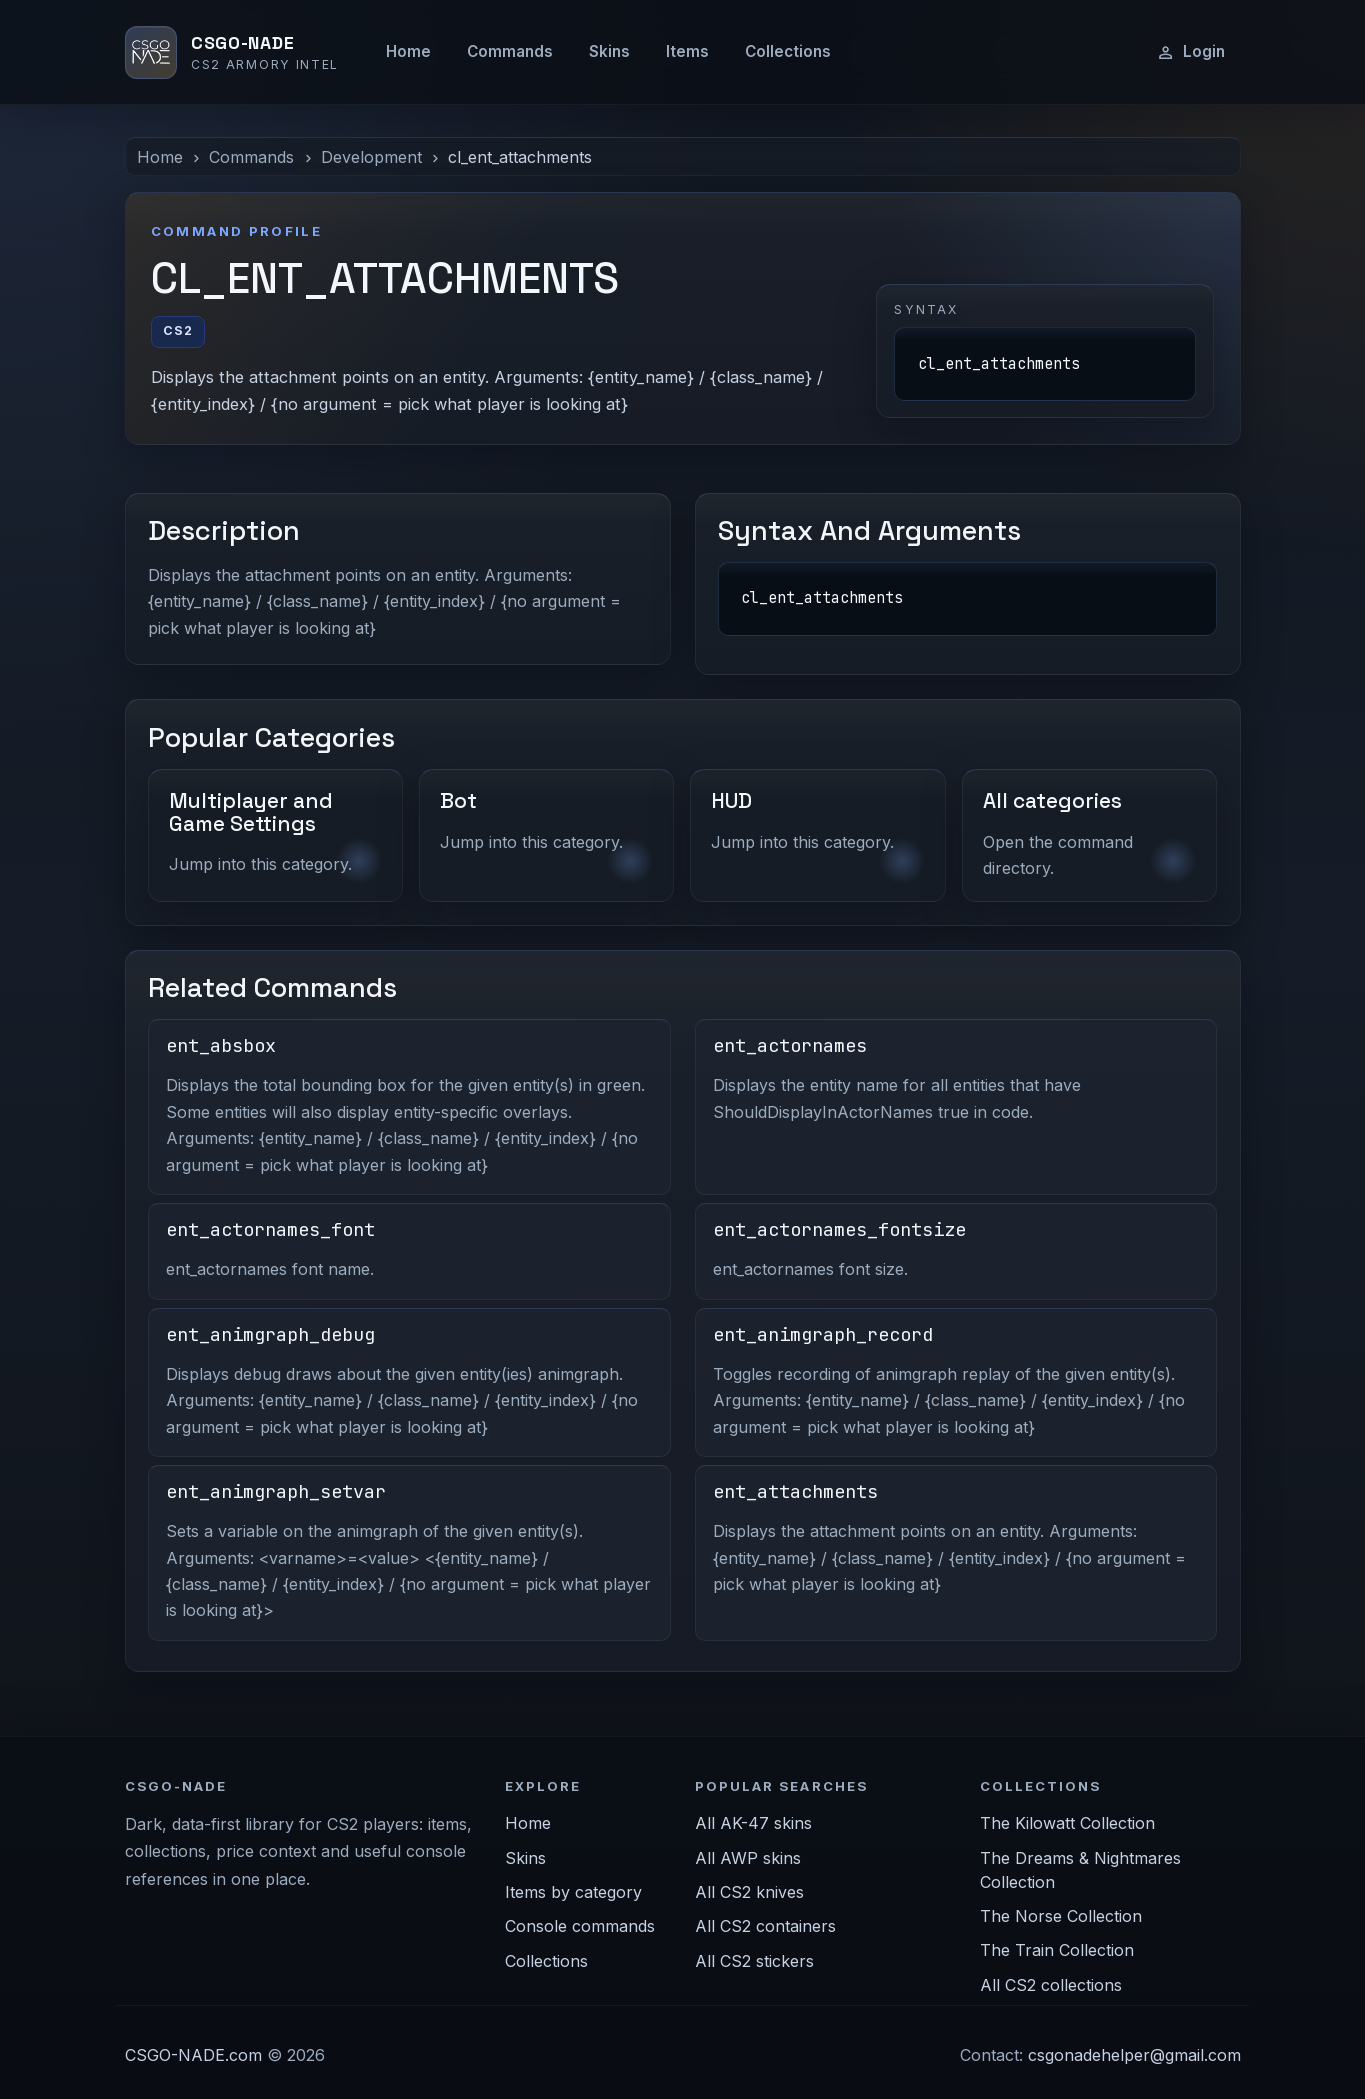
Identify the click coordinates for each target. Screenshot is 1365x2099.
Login (1190, 52)
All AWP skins (748, 1858)
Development (371, 157)
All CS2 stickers (754, 1961)
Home (408, 51)
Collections (788, 51)
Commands (510, 51)
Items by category (573, 1892)
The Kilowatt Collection (1067, 1823)
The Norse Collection (1061, 1916)
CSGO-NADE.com (193, 2055)
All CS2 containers (765, 1926)
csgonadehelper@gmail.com (1134, 2055)
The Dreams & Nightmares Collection (1080, 1870)
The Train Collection (1057, 1950)
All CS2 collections (1051, 1985)
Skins (609, 51)
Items (687, 51)
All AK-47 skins (753, 1823)
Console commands (580, 1926)
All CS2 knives (749, 1892)
